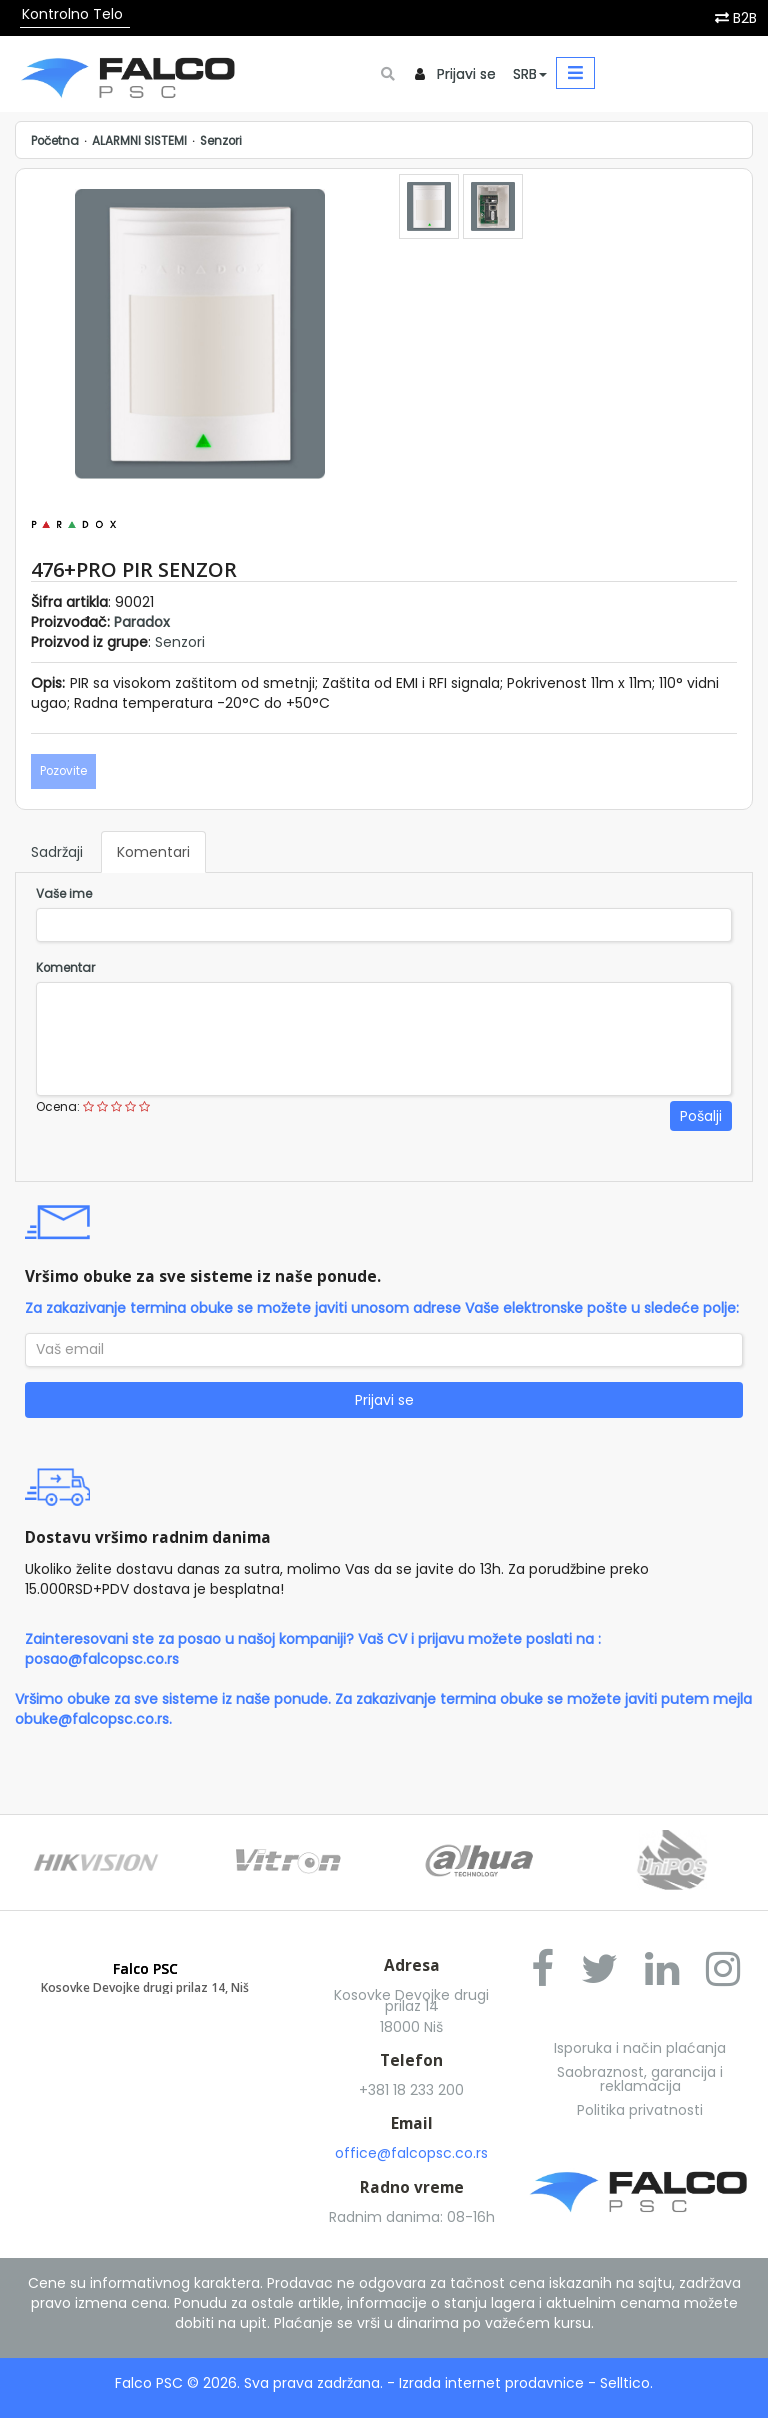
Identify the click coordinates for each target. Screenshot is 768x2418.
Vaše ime (64, 894)
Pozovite (63, 771)
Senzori (221, 141)
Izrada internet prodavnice (491, 2383)
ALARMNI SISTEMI (139, 141)
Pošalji (701, 1116)
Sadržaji (57, 852)
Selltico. (626, 2383)
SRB (530, 74)
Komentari (153, 852)
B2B (745, 18)
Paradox (142, 622)
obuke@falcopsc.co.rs (92, 1719)
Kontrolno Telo (72, 14)
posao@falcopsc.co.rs (102, 1659)
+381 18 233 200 (411, 2090)
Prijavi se (466, 74)
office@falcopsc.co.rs (411, 2153)
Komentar (65, 968)
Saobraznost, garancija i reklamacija (640, 2079)
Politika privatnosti (640, 2110)
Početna (55, 141)
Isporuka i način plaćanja (640, 2048)
